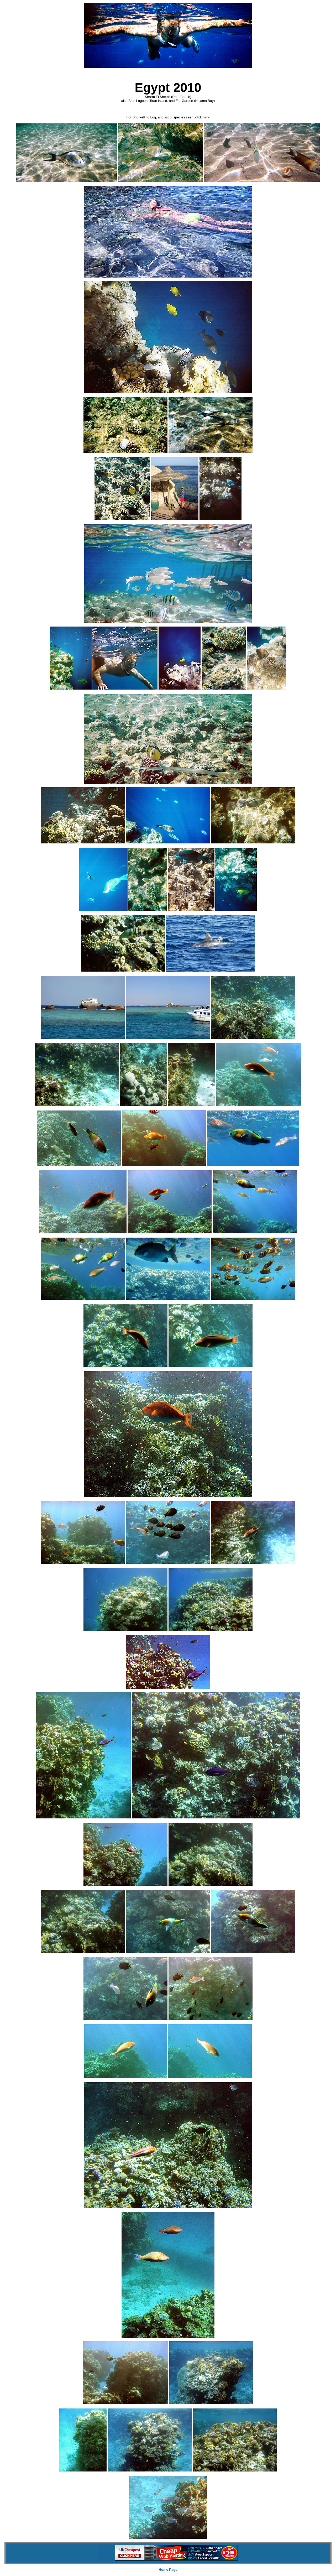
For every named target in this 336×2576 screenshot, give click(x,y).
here (206, 117)
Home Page (168, 2570)
